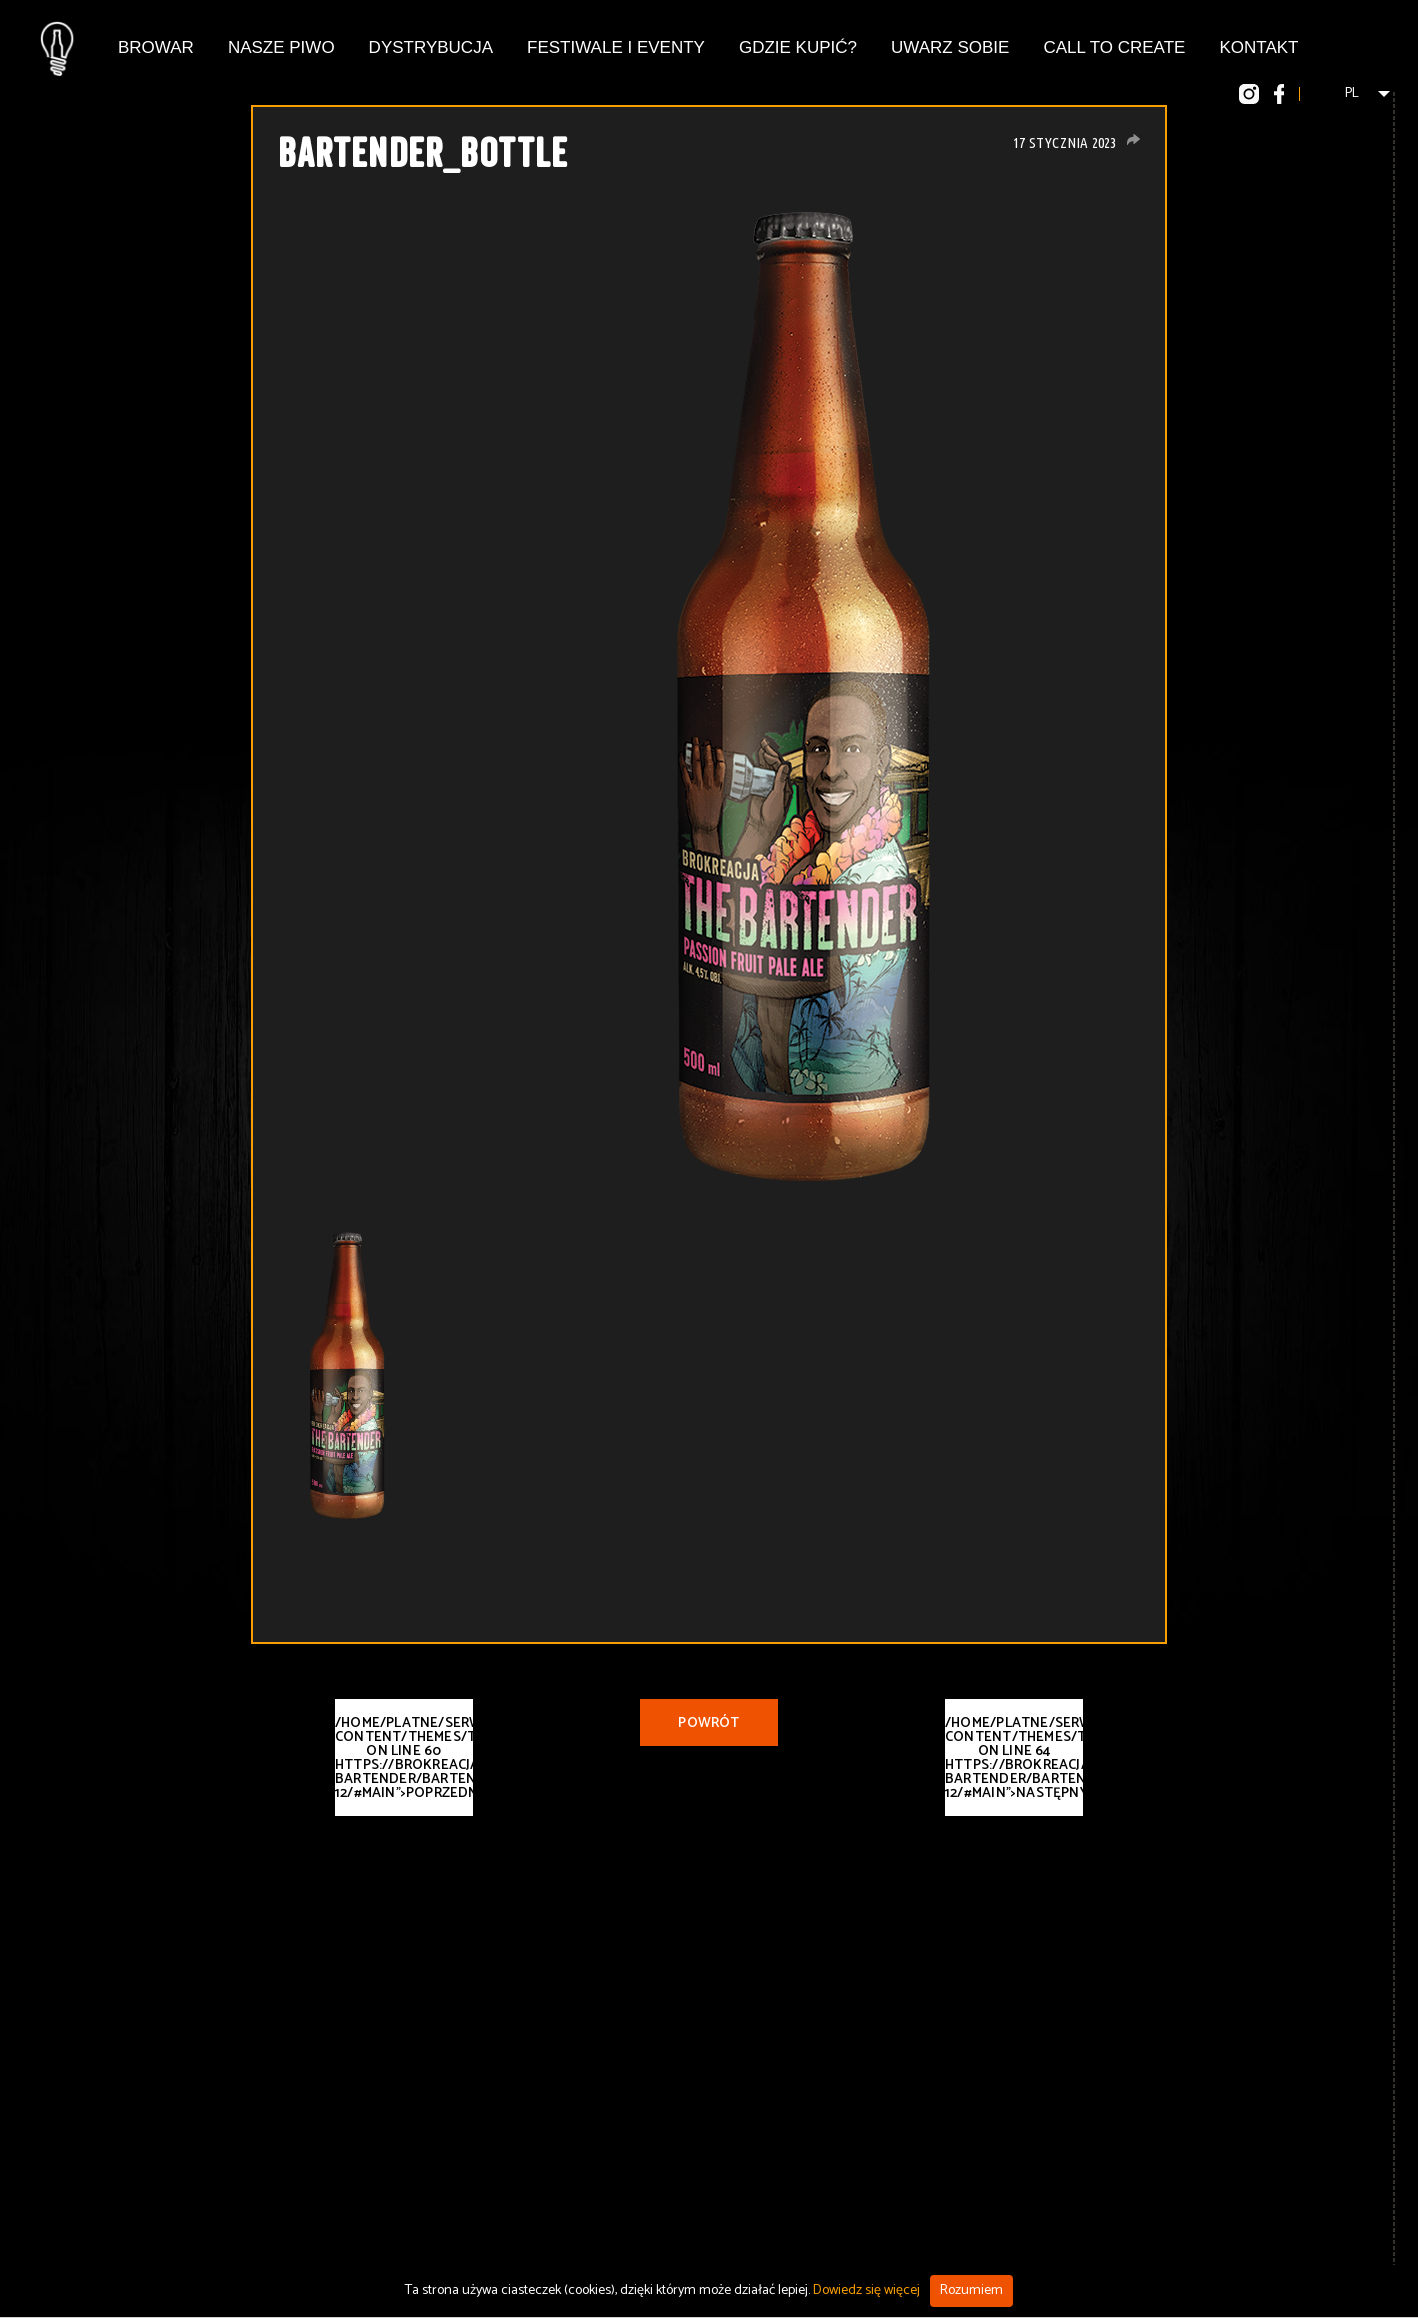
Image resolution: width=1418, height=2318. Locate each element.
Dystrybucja (431, 47)
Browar (156, 47)
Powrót (708, 1723)
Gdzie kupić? (798, 47)
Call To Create (1114, 47)
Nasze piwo (281, 47)
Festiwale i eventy (616, 47)
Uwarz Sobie (950, 47)
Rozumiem (971, 2290)
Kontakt (1258, 47)
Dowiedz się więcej (866, 2290)
